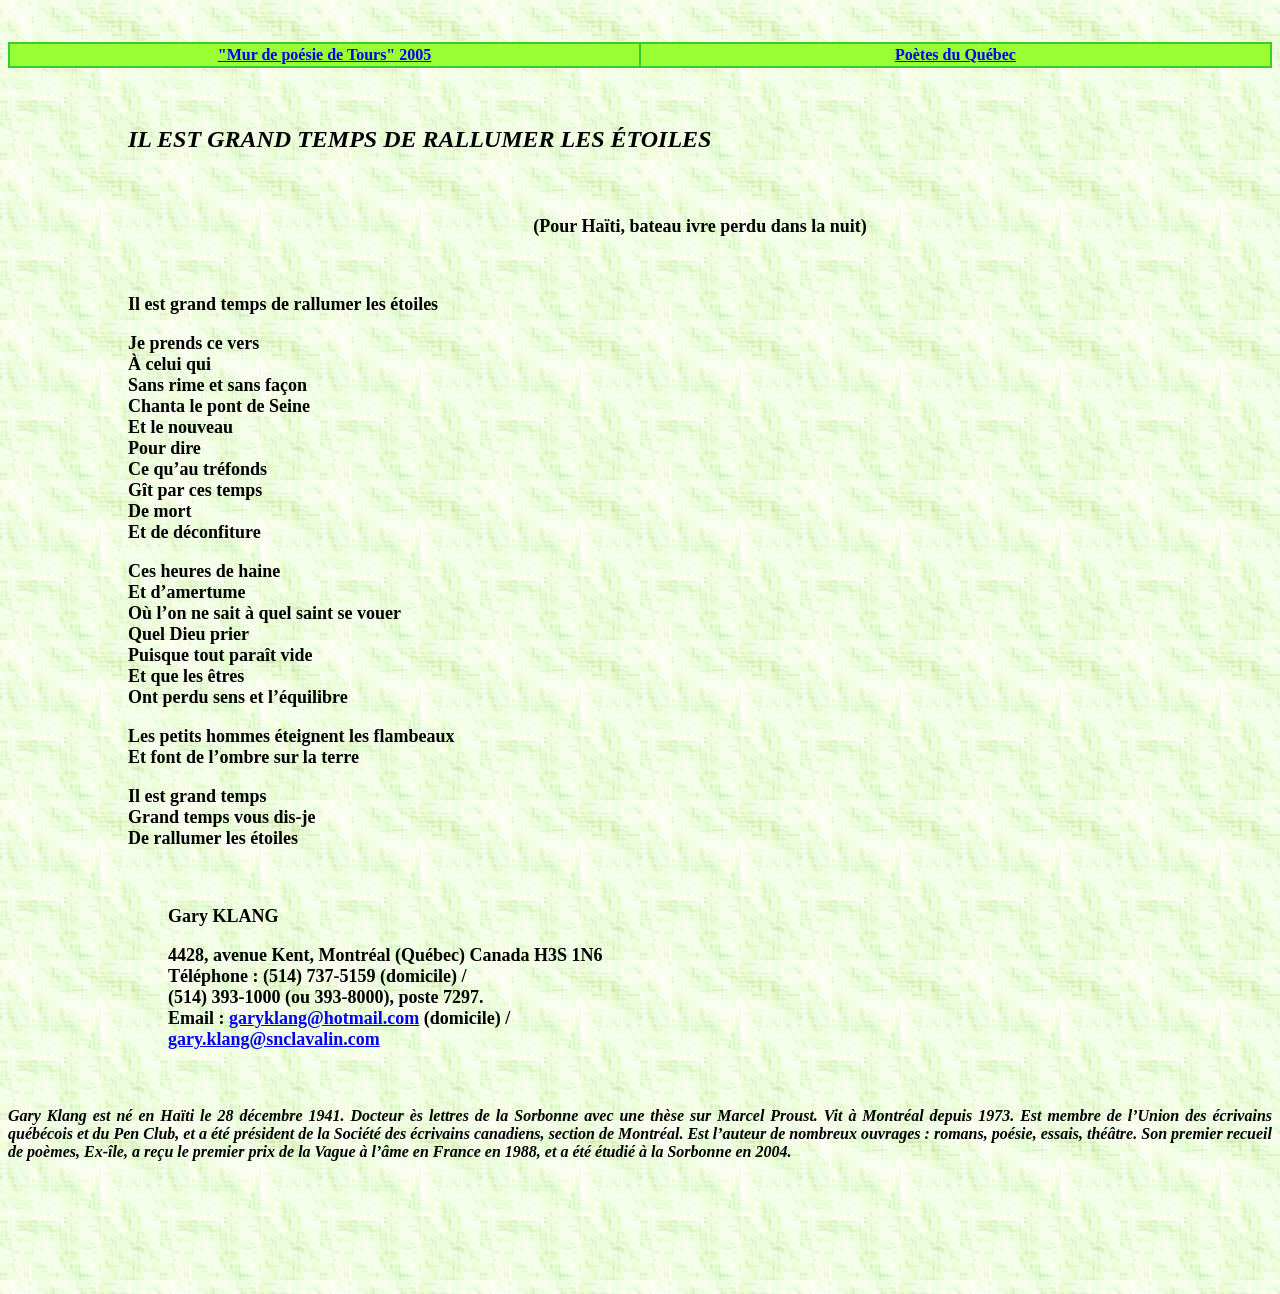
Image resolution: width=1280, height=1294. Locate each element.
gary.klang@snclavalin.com (274, 1039)
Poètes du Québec (955, 54)
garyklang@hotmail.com (324, 1018)
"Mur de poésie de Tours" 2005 (325, 54)
